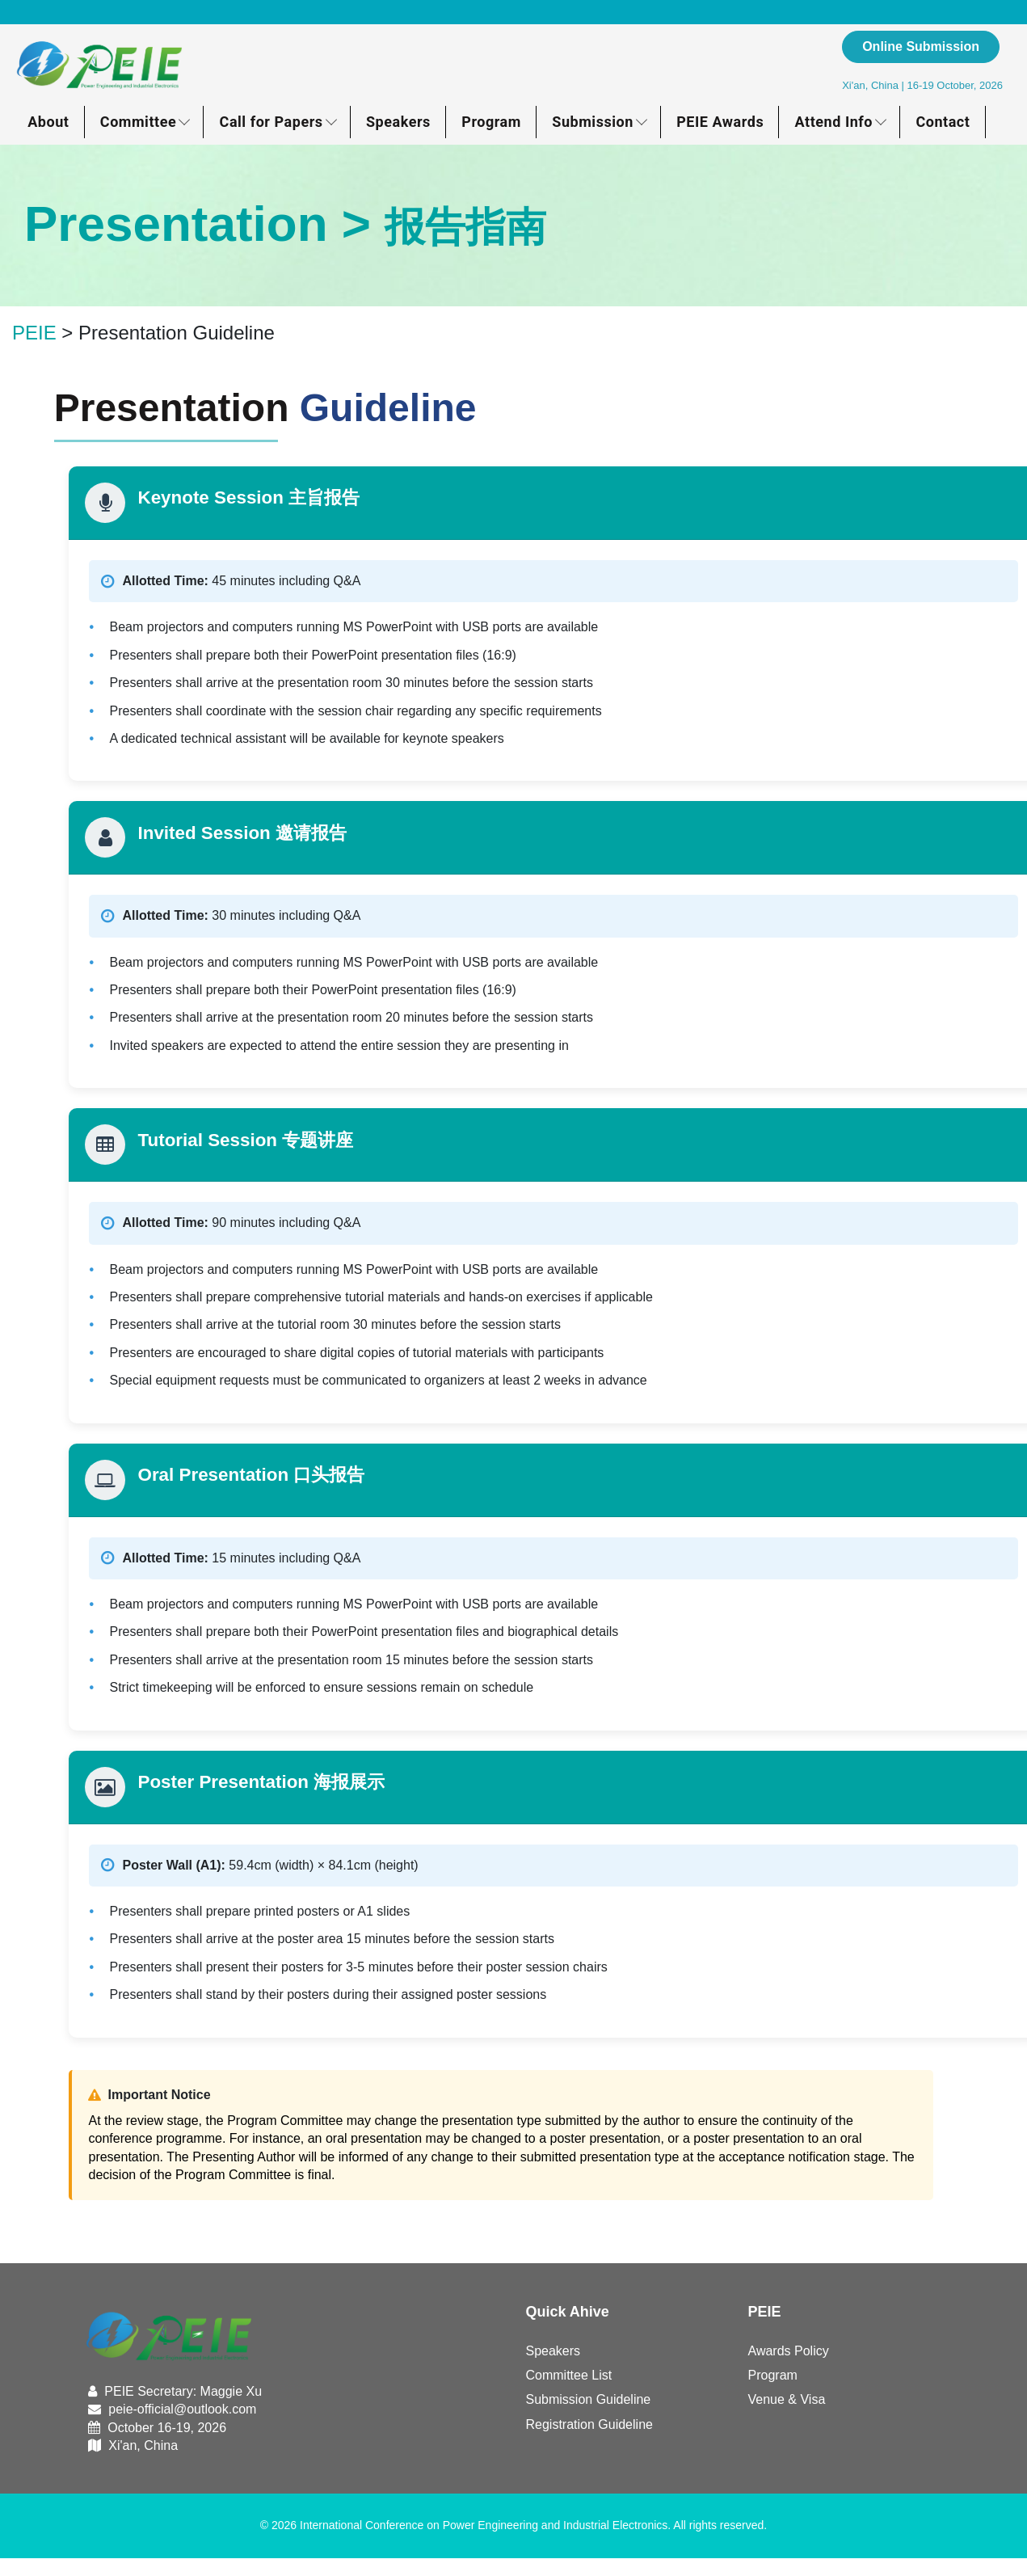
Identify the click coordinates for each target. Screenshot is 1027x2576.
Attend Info (834, 121)
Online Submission (920, 46)
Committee (138, 121)
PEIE (34, 333)
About (48, 121)
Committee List (569, 2375)
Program (491, 121)
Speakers (398, 121)
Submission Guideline (588, 2399)
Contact (942, 121)
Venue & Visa (787, 2399)
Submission (592, 121)
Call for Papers (271, 121)
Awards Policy (788, 2351)
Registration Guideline (589, 2424)
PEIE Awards (720, 121)
